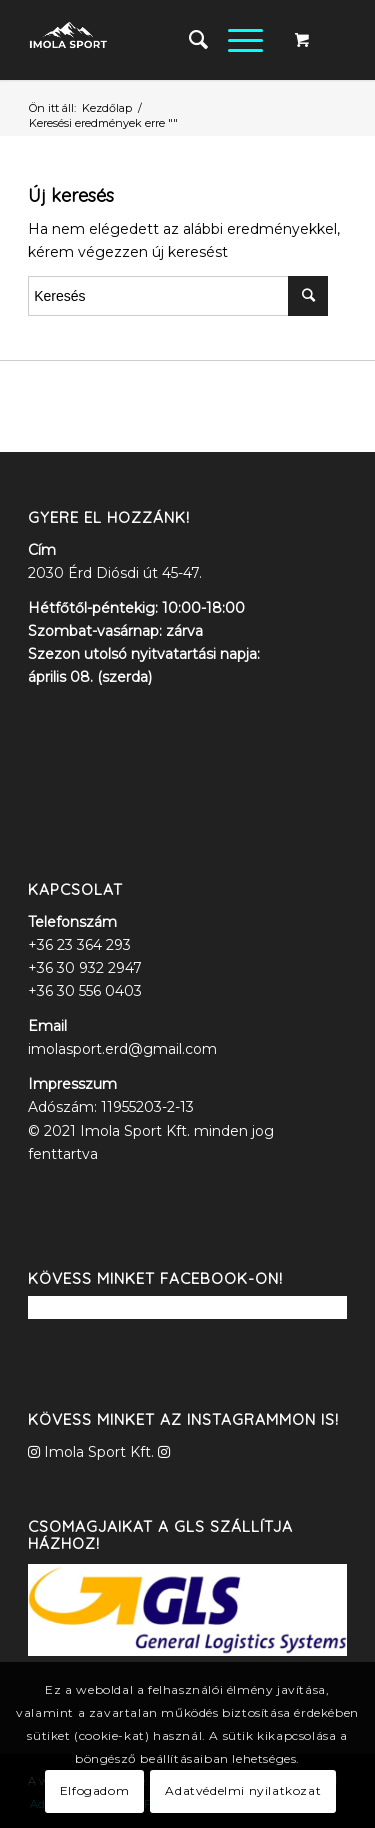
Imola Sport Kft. (99, 1452)
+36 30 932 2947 (85, 968)
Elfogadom (94, 1790)
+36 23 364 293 (79, 945)
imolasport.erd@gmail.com (122, 1049)
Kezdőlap (107, 108)
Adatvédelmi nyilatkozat (243, 1790)
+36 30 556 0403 (85, 991)
